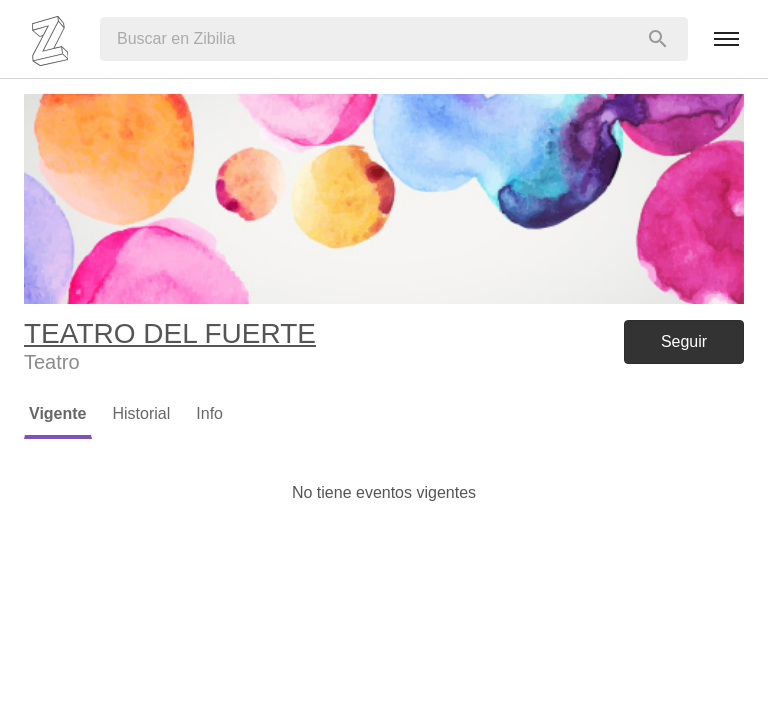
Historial (142, 413)
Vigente (58, 413)
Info (209, 413)
